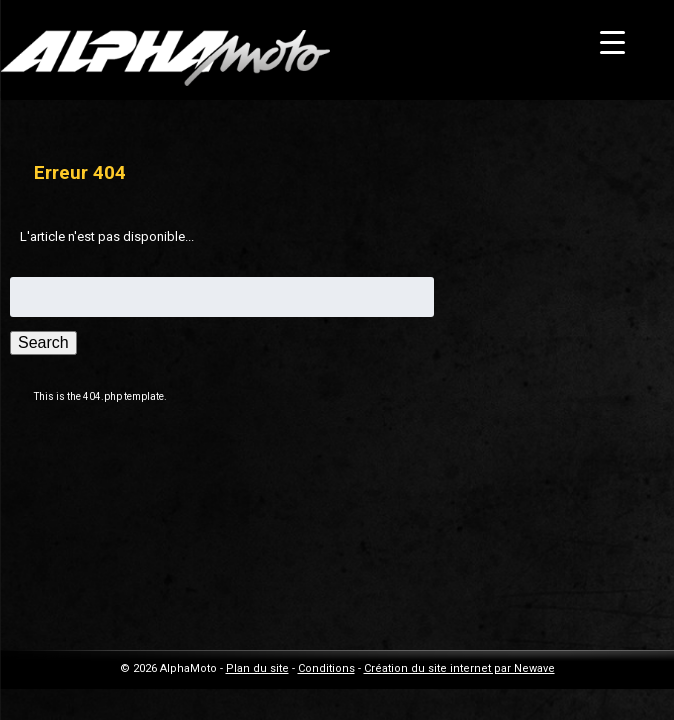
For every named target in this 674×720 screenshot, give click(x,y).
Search (43, 342)
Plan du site (257, 668)
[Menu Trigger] (612, 42)
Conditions (326, 668)
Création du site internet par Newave (459, 668)
